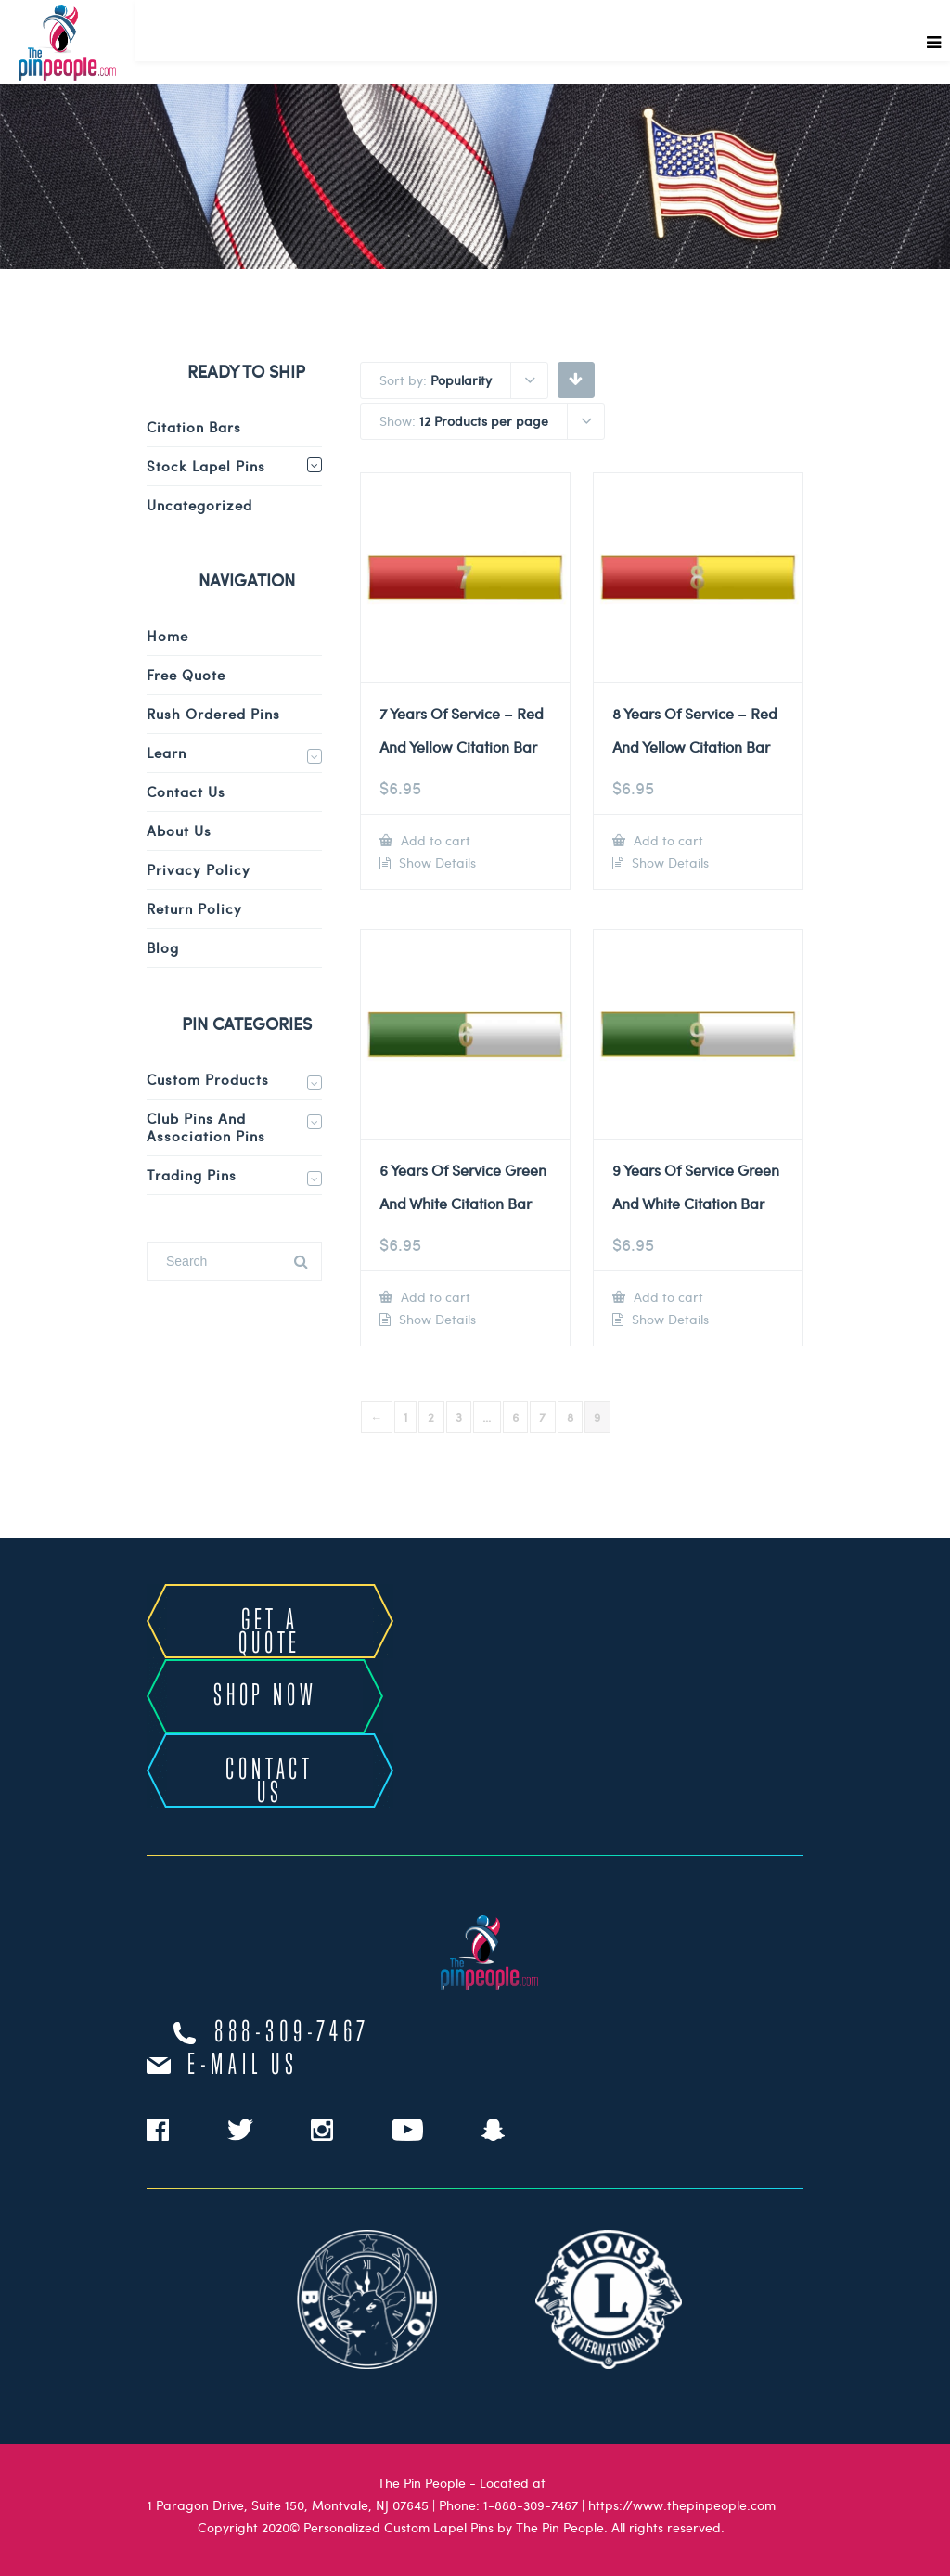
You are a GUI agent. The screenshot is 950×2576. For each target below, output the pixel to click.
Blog (163, 947)
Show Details (435, 863)
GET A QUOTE (269, 1632)
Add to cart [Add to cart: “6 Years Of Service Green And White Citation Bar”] (433, 1297)
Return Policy (194, 908)
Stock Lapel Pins (206, 466)
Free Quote (186, 674)
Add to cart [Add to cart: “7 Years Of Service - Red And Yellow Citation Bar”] (433, 840)
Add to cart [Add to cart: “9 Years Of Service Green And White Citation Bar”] (666, 1297)
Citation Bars (194, 427)
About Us (179, 830)
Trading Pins (192, 1175)
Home (167, 635)
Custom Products (208, 1079)
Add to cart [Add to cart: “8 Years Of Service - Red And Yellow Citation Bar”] (666, 840)
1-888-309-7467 (530, 2505)
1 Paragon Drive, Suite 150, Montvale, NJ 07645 (288, 2505)
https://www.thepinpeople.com (682, 2505)
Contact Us (186, 791)
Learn (166, 752)
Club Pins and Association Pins (206, 1127)
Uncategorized (199, 505)
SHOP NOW (264, 1696)
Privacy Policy (198, 869)
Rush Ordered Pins (213, 713)
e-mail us (242, 2066)
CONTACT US (269, 1782)
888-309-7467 (292, 2033)
